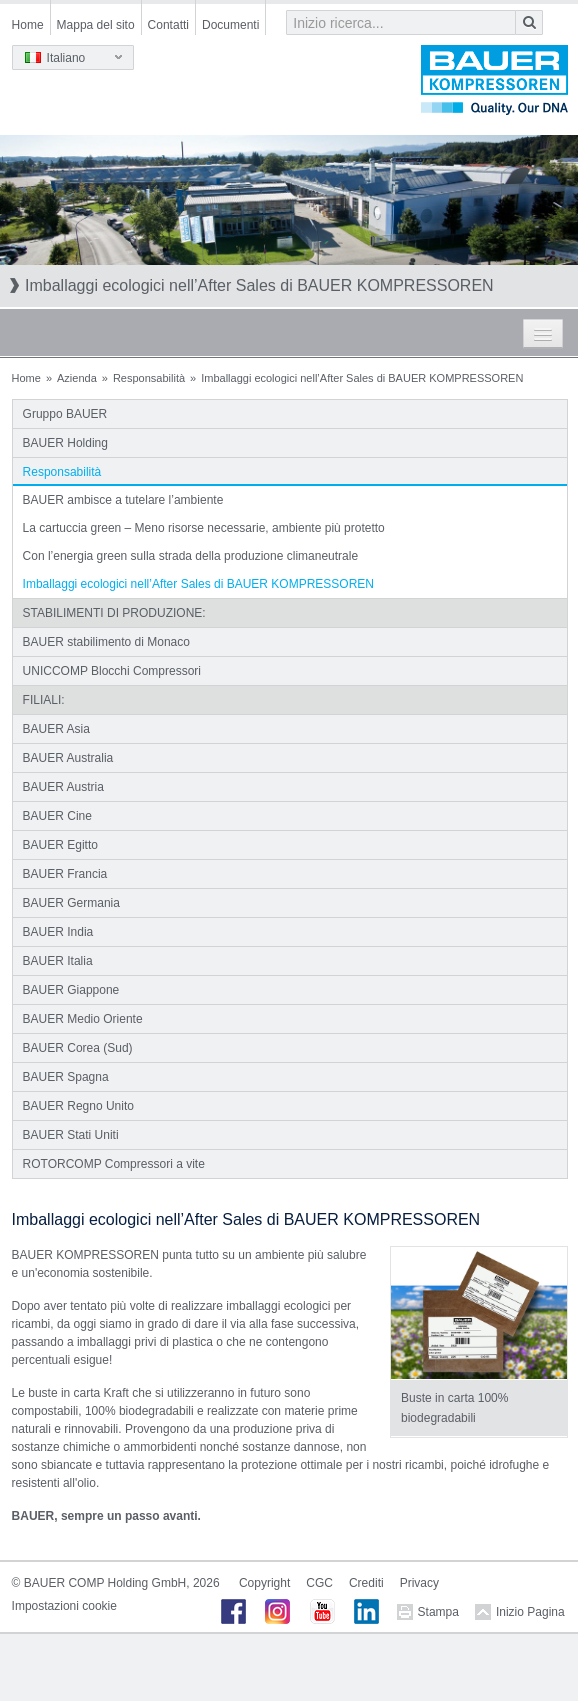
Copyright (264, 1583)
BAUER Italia (58, 961)
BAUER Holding (65, 443)
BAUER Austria (63, 787)
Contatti (168, 25)
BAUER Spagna (66, 1077)
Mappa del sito (96, 25)
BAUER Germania (71, 903)
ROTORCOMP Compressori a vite (114, 1164)
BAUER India (58, 932)
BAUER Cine (57, 816)
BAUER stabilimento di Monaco (106, 642)
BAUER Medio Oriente (83, 1019)
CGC (319, 1583)
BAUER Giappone (71, 990)
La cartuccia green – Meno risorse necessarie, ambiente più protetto (204, 528)
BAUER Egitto (60, 845)
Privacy (419, 1583)
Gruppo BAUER (65, 414)
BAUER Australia (68, 758)
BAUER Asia (56, 729)
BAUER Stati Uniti (71, 1135)
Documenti (230, 25)
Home (28, 25)
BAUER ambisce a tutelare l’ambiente (123, 500)
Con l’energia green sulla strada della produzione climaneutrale (191, 556)
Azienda (77, 378)
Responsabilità (149, 378)
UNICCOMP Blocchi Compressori (112, 671)
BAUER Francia (65, 874)
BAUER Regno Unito (78, 1106)
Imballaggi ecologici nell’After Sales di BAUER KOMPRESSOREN (198, 584)
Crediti (366, 1583)
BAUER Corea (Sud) (78, 1048)
